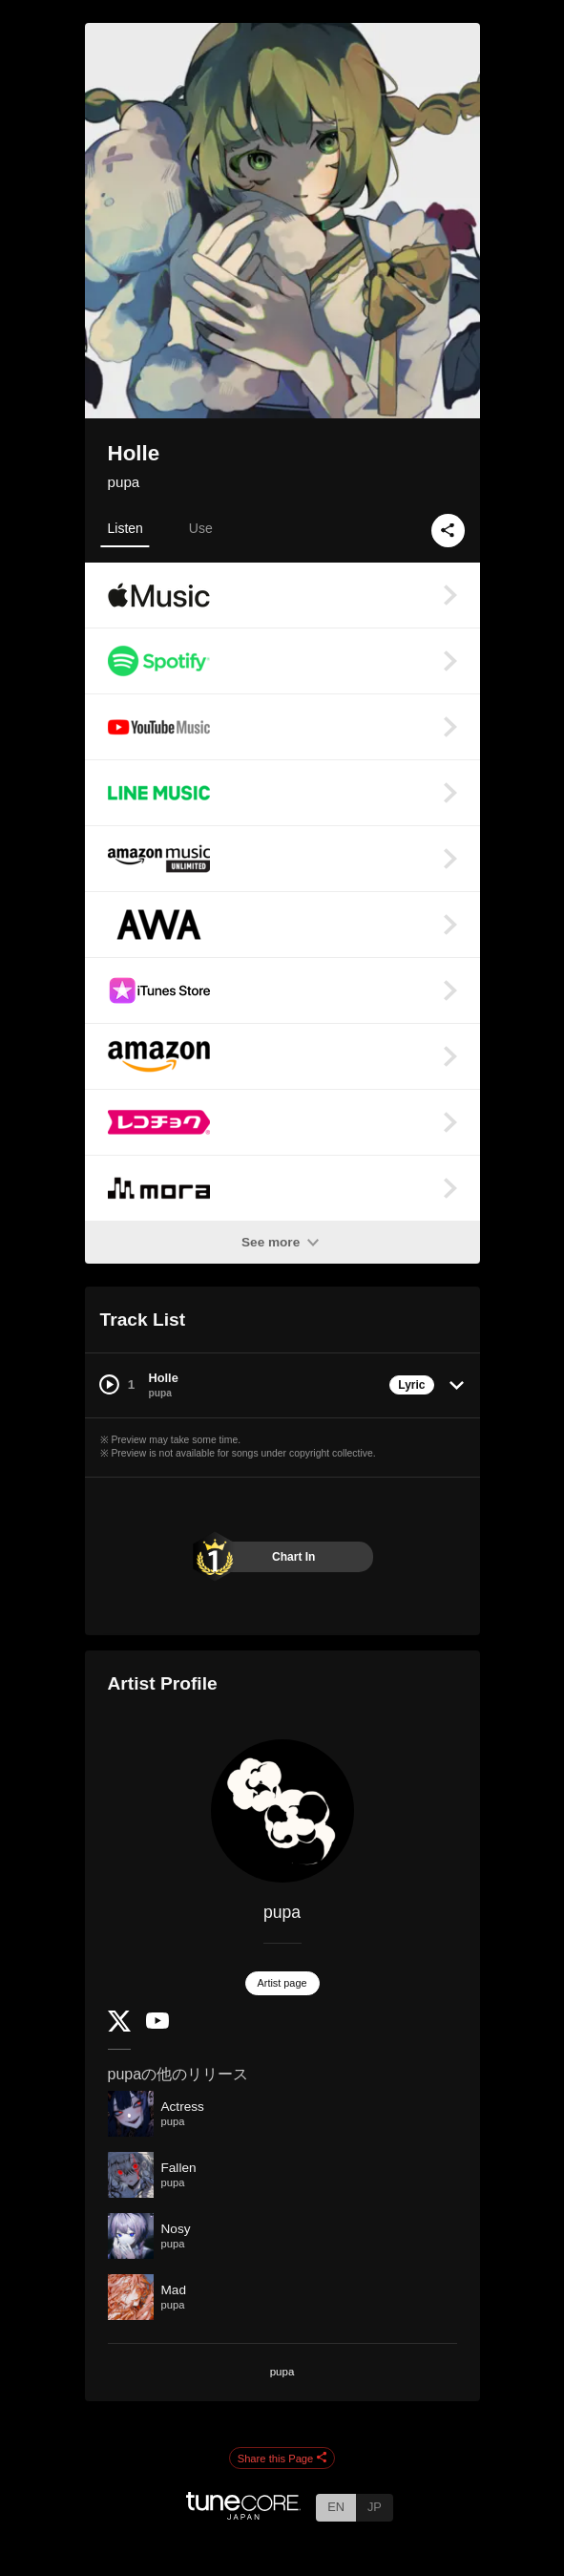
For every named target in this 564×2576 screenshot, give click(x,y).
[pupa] (282, 1811)
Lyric (411, 1385)
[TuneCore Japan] (243, 2514)
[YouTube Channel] (157, 2024)
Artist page (282, 1983)
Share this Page (282, 2458)
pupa (124, 482)
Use (201, 528)
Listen (125, 528)
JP (374, 2507)
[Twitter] (119, 2027)
